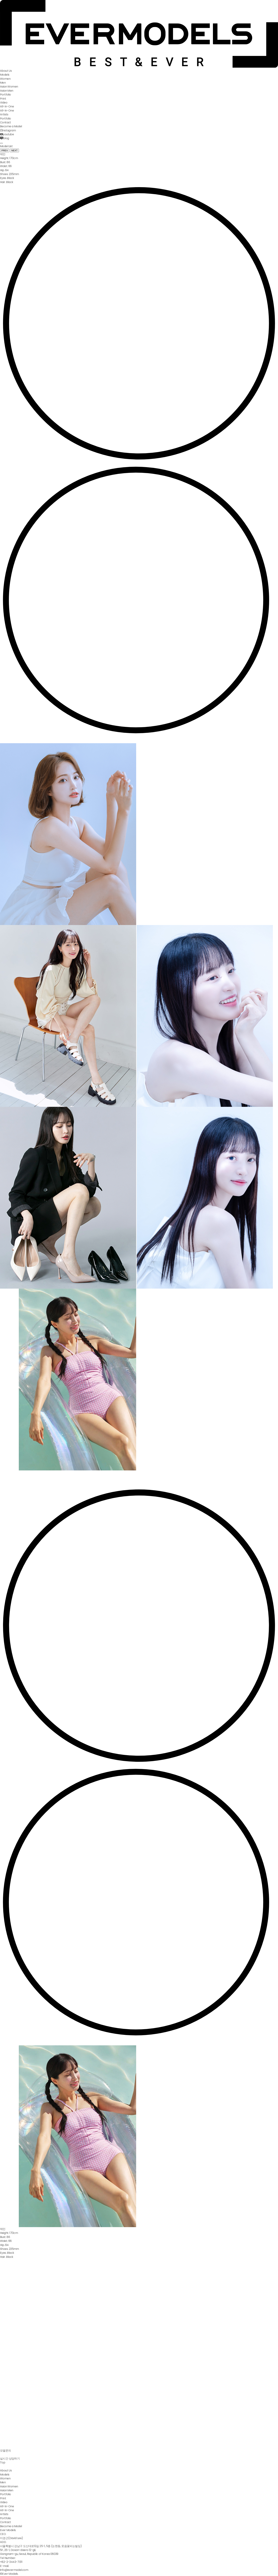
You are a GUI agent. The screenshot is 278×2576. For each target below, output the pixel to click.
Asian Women (9, 87)
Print (3, 99)
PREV (4, 150)
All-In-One (7, 106)
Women (5, 79)
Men (3, 83)
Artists (4, 114)
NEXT (14, 150)
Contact (5, 122)
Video (3, 102)
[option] (139, 2152)
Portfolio (5, 95)
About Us (6, 71)
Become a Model (11, 126)
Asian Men (6, 91)
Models (4, 75)
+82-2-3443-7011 (11, 2562)
